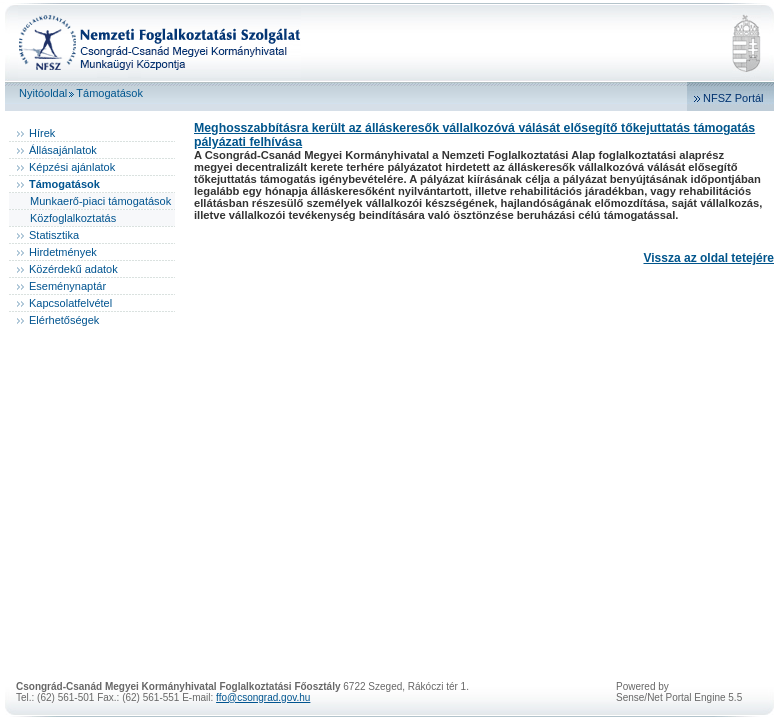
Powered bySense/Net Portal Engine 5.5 (679, 692)
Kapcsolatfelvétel (70, 303)
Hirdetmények (63, 252)
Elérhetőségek (64, 320)
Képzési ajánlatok (72, 167)
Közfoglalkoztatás (73, 218)
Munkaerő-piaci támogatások (100, 201)
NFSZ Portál (733, 98)
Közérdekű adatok (73, 269)
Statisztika (54, 235)
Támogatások (109, 93)
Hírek (42, 133)
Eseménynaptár (67, 286)
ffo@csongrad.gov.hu (263, 697)
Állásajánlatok (63, 150)
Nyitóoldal (43, 93)
